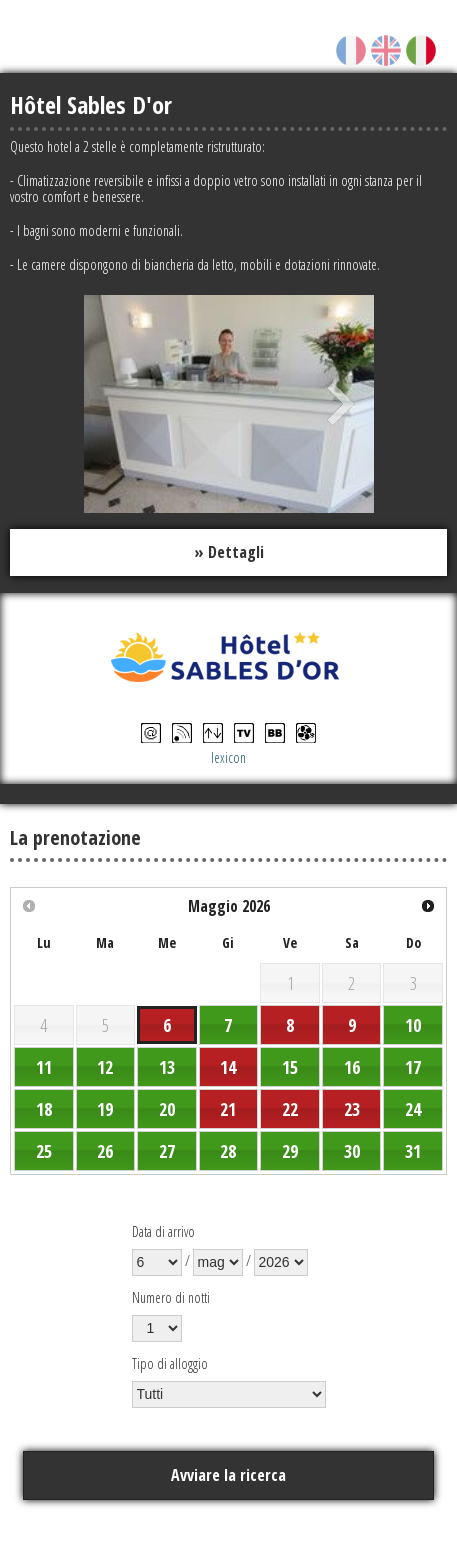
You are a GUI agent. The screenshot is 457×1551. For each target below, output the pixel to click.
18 (44, 1109)
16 (352, 1067)
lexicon (228, 757)
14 (228, 1067)
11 (44, 1067)
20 (167, 1109)
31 (413, 1151)
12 (105, 1067)
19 (105, 1109)
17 (413, 1067)
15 (290, 1067)
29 (290, 1151)
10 (413, 1025)
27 (167, 1151)
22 (290, 1109)
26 (105, 1151)
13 (167, 1067)
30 (352, 1151)
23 (352, 1109)
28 (228, 1151)
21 (228, 1109)
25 (44, 1151)
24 (413, 1109)
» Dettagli (229, 552)
